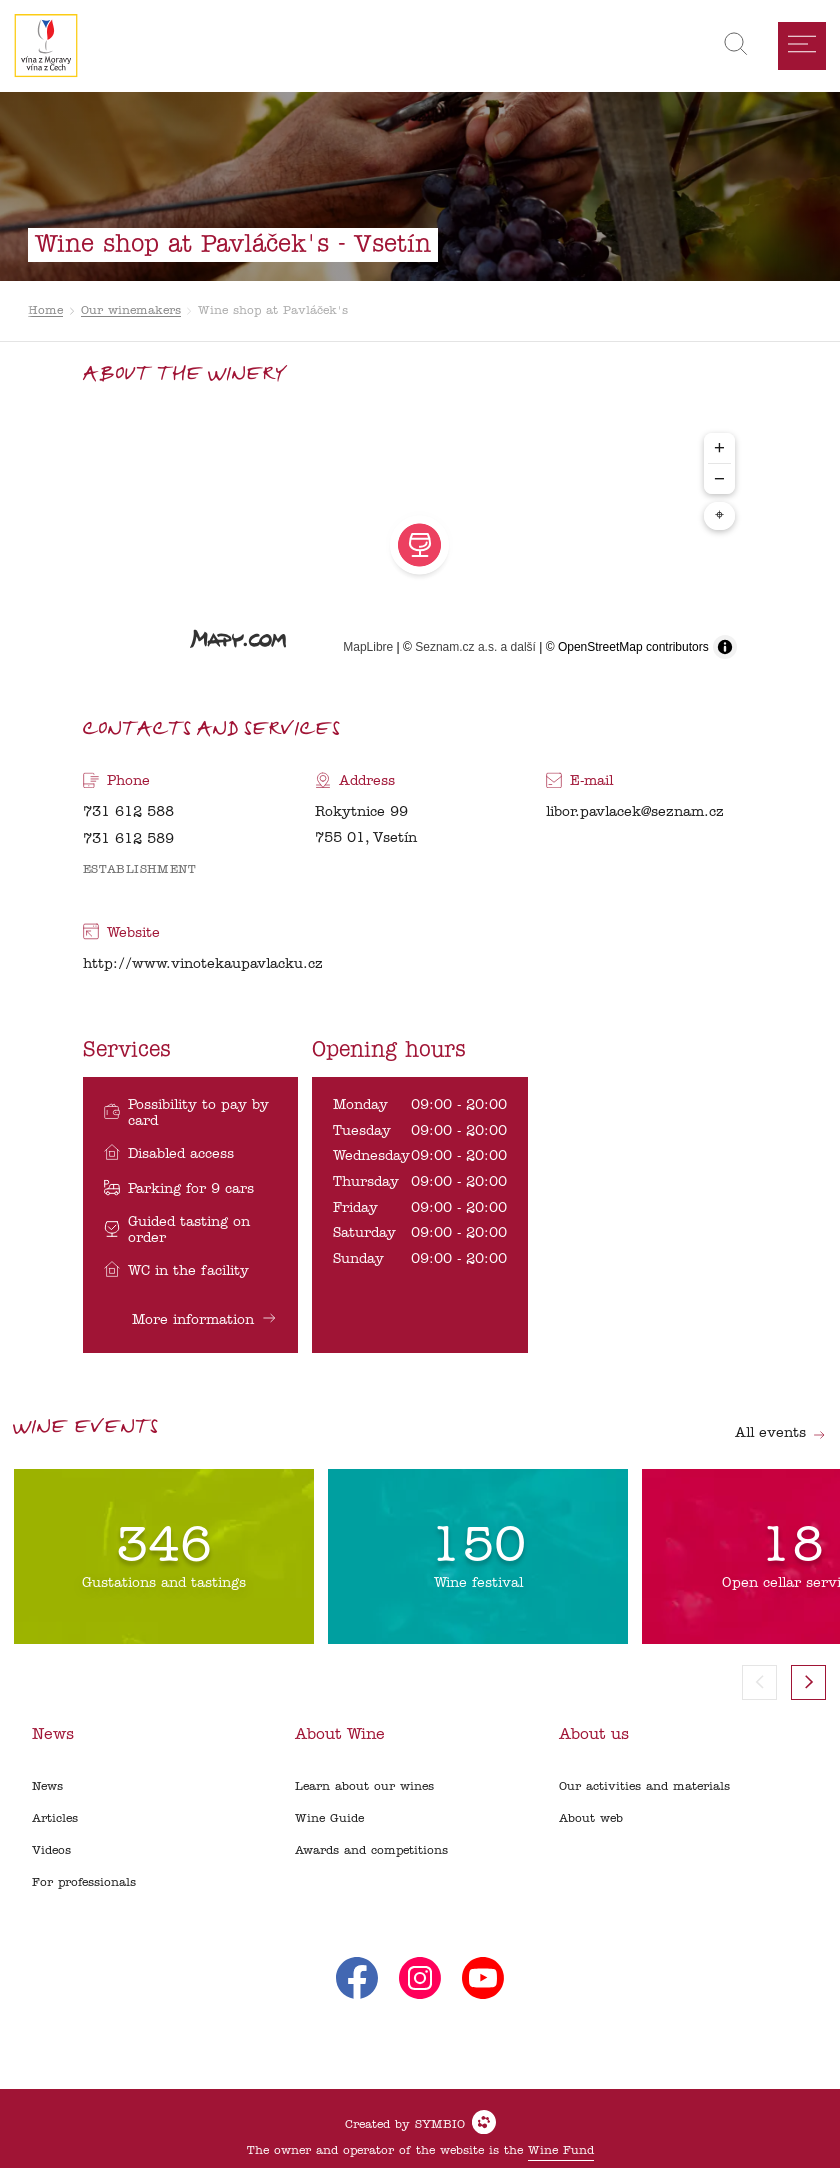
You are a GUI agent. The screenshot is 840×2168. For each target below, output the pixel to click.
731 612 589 (128, 839)
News (47, 1787)
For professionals (84, 1883)
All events (780, 1433)
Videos (51, 1851)
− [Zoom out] (719, 478)
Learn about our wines (364, 1787)
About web (591, 1819)
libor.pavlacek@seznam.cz (635, 812)
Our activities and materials (644, 1787)
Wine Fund (561, 2151)
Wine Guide (329, 1819)
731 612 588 (128, 812)
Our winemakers (131, 311)
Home (45, 311)
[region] (419, 545)
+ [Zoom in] (719, 447)
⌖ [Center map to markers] (719, 516)
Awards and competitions (371, 1851)
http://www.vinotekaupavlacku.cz (203, 964)
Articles (55, 1819)
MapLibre (368, 647)
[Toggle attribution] (725, 647)
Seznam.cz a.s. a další (475, 647)
